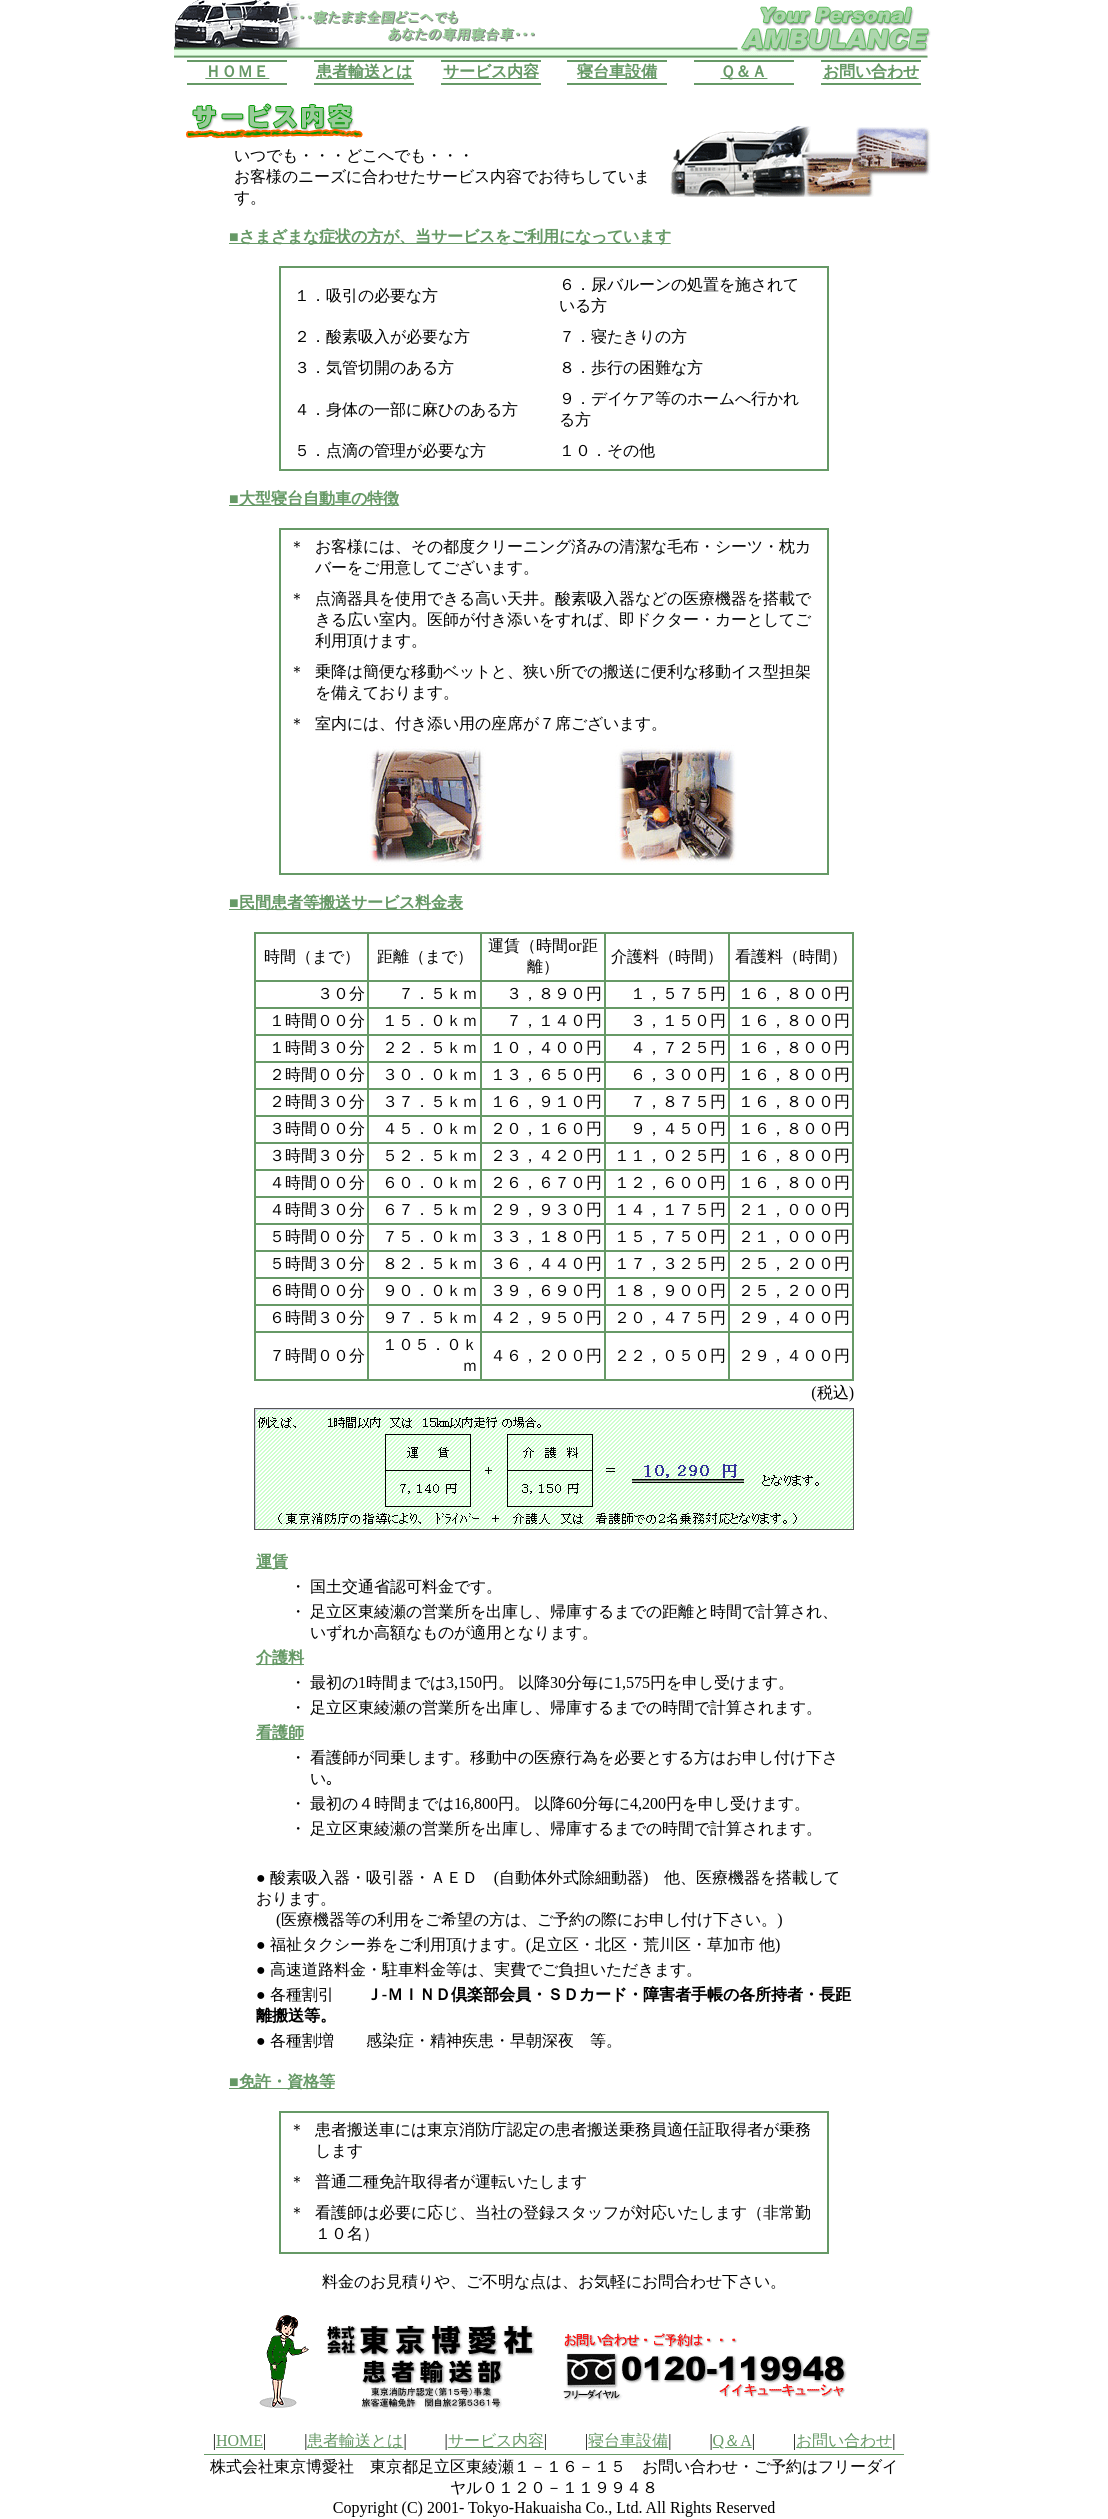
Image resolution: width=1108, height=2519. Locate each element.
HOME (239, 2440)
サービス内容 (491, 71)
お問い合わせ (871, 71)
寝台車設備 (617, 71)
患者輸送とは (364, 71)
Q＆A (732, 2440)
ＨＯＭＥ (237, 71)
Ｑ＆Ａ (743, 71)
